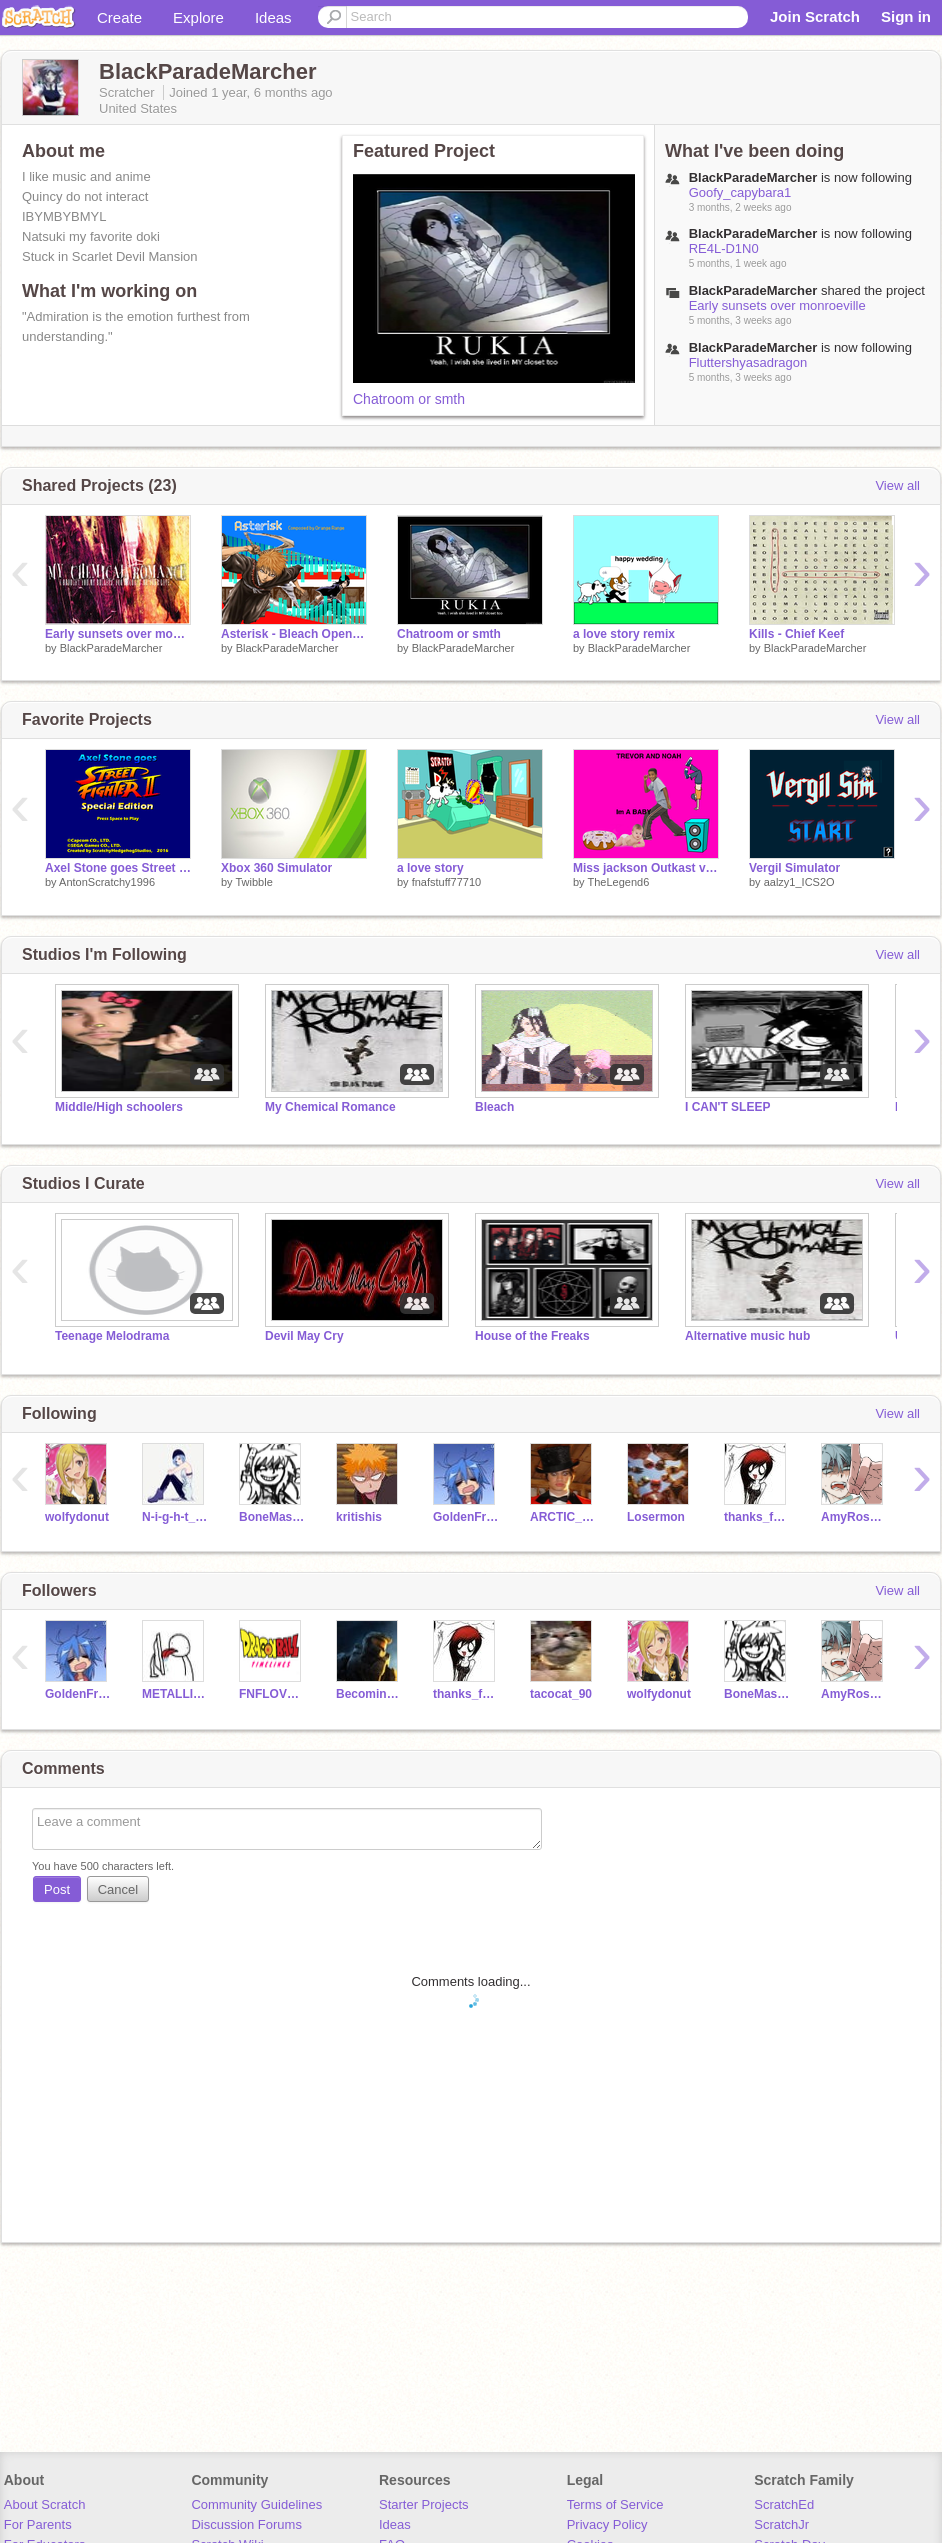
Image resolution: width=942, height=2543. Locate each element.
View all (897, 485)
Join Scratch (815, 16)
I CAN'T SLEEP (727, 1107)
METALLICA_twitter (175, 1694)
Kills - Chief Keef (796, 634)
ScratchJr (781, 2524)
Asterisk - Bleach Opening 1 (294, 634)
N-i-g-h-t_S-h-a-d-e (175, 1517)
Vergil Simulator (794, 868)
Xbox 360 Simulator (276, 868)
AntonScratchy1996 (107, 882)
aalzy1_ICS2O (799, 882)
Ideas (273, 17)
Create (119, 17)
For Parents (38, 2524)
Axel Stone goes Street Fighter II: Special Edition (118, 868)
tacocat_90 (561, 1694)
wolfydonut (77, 1517)
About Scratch (45, 2504)
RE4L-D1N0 (724, 248)
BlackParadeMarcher (111, 648)
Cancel (118, 1889)
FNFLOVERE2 (272, 1694)
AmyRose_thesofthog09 (854, 1517)
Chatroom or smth (409, 399)
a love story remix (624, 634)
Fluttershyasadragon (748, 362)
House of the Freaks (532, 1336)
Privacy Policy (607, 2524)
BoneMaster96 (272, 1517)
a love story (430, 868)
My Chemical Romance (330, 1107)
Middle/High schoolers (119, 1107)
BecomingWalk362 (369, 1694)
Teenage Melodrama (112, 1336)
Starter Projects (424, 2504)
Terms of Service (615, 2504)
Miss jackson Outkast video (646, 868)
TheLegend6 (618, 882)
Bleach (494, 1107)
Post (57, 1889)
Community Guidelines (256, 2504)
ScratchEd (784, 2504)
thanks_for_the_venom (757, 1517)
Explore (198, 17)
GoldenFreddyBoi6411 (466, 1517)
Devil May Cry (304, 1336)
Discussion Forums (246, 2524)
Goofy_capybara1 (740, 192)
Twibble (253, 882)
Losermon (656, 1517)
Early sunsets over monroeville (777, 305)
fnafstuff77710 (447, 882)
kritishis (359, 1517)
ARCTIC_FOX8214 (563, 1517)
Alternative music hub (747, 1336)
